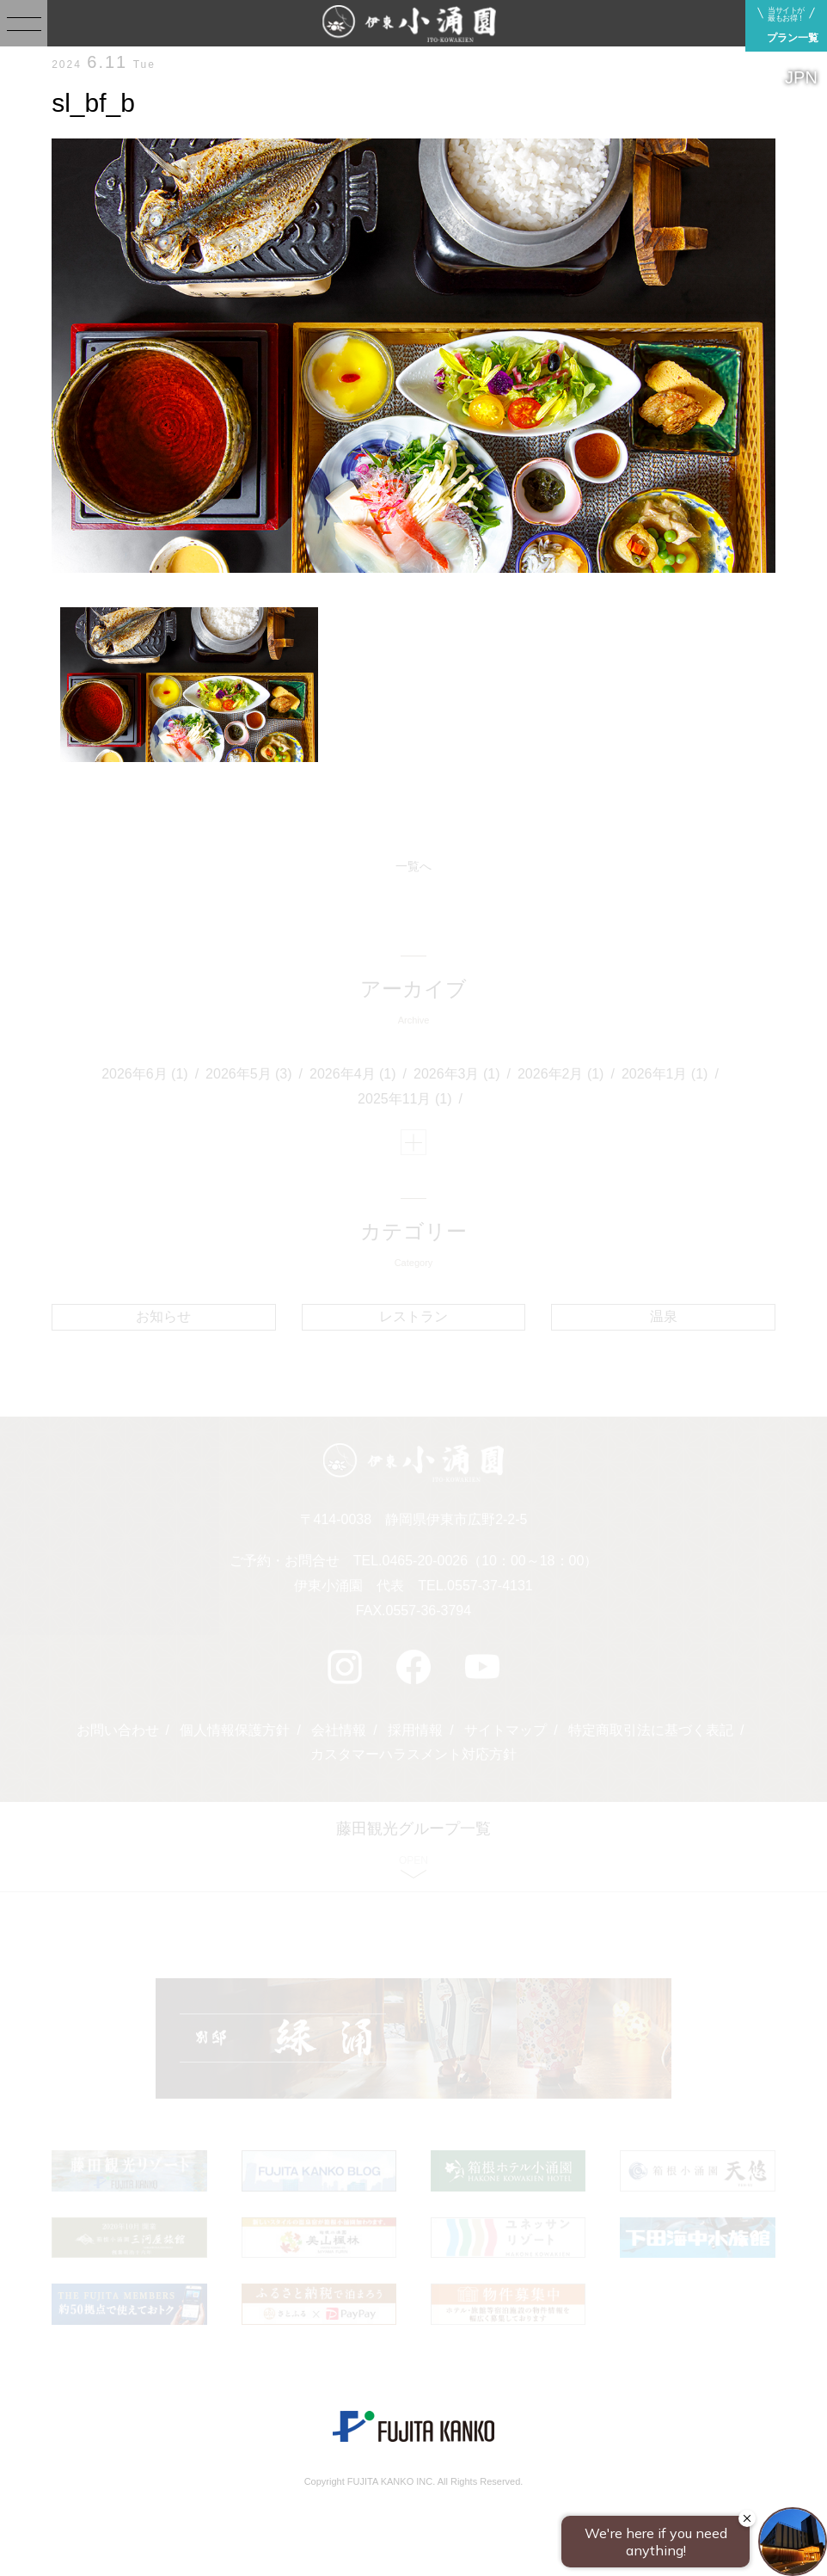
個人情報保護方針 (235, 1730)
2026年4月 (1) (352, 1074)
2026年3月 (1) (457, 1074)
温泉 (663, 1316)
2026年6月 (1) (144, 1074)
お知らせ (163, 1316)
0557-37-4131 (490, 1585)
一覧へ (413, 866)
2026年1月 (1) (665, 1074)
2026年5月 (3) (248, 1074)
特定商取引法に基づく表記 (650, 1730)
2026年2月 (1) (561, 1074)
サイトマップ (505, 1730)
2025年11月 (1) (404, 1098)
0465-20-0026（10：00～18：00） (489, 1560)
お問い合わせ (118, 1730)
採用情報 (415, 1730)
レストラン (413, 1316)
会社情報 (338, 1730)
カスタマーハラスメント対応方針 (413, 1754)
